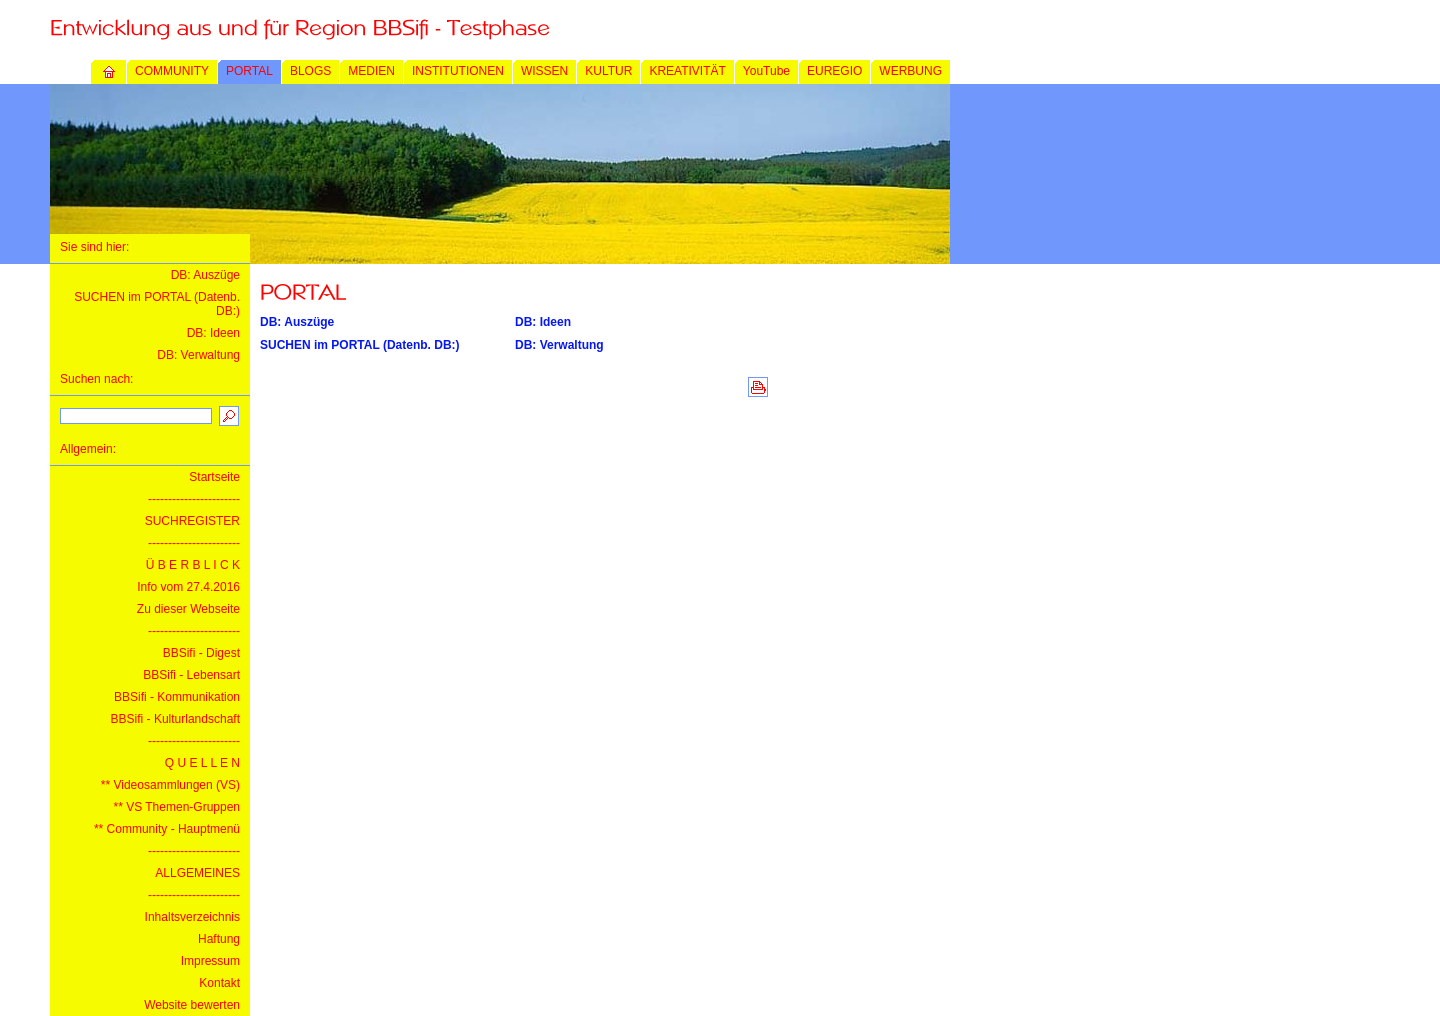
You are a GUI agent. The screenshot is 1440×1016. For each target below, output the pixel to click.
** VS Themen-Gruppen (176, 807)
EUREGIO (834, 71)
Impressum (210, 961)
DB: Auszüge (205, 275)
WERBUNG (910, 71)
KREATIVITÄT (687, 71)
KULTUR (608, 71)
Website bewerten (192, 1005)
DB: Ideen (213, 333)
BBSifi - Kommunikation (177, 697)
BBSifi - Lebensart (191, 675)
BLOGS (310, 71)
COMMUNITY (172, 71)
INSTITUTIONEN (458, 71)
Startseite (214, 477)
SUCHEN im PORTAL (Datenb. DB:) (360, 345)
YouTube (766, 71)
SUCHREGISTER (192, 521)
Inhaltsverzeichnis (192, 917)
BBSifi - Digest (201, 653)
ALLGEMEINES (197, 873)
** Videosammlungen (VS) (170, 785)
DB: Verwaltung (198, 355)
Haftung (219, 939)
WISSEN (544, 71)
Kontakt (219, 983)
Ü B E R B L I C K (193, 565)
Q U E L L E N (202, 763)
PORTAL (249, 71)
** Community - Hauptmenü (167, 829)
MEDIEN (371, 71)
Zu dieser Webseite (188, 609)
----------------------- (194, 499)
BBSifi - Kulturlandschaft (175, 719)
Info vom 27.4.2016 (188, 587)
